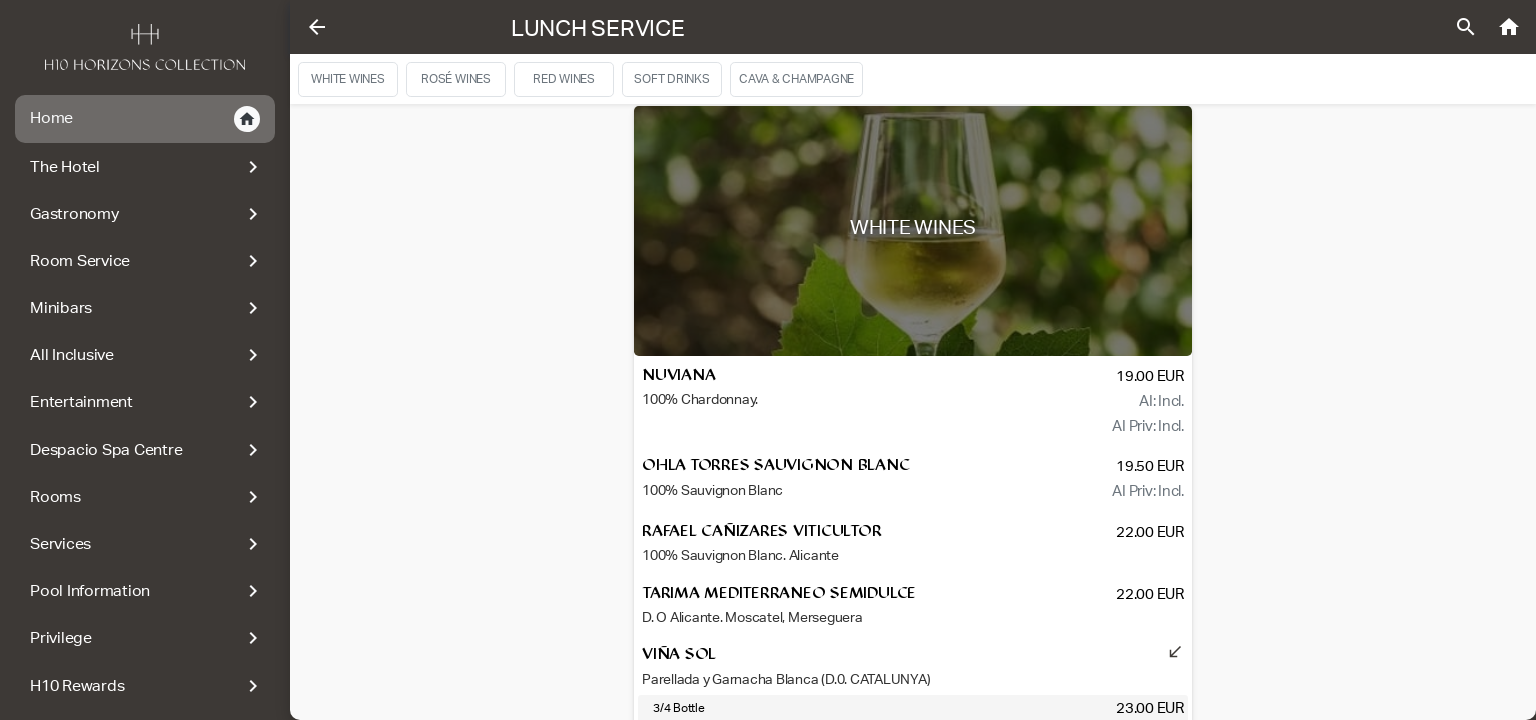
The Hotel (147, 167)
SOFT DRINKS (671, 79)
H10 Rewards (147, 686)
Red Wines (564, 79)
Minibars (147, 308)
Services (147, 544)
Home (145, 119)
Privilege (147, 638)
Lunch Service (598, 28)
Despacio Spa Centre (147, 450)
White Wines (347, 79)
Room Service (147, 261)
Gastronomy (147, 214)
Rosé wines (456, 79)
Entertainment (147, 402)
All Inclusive (147, 355)
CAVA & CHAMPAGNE (796, 79)
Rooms (147, 497)
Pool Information (147, 591)
